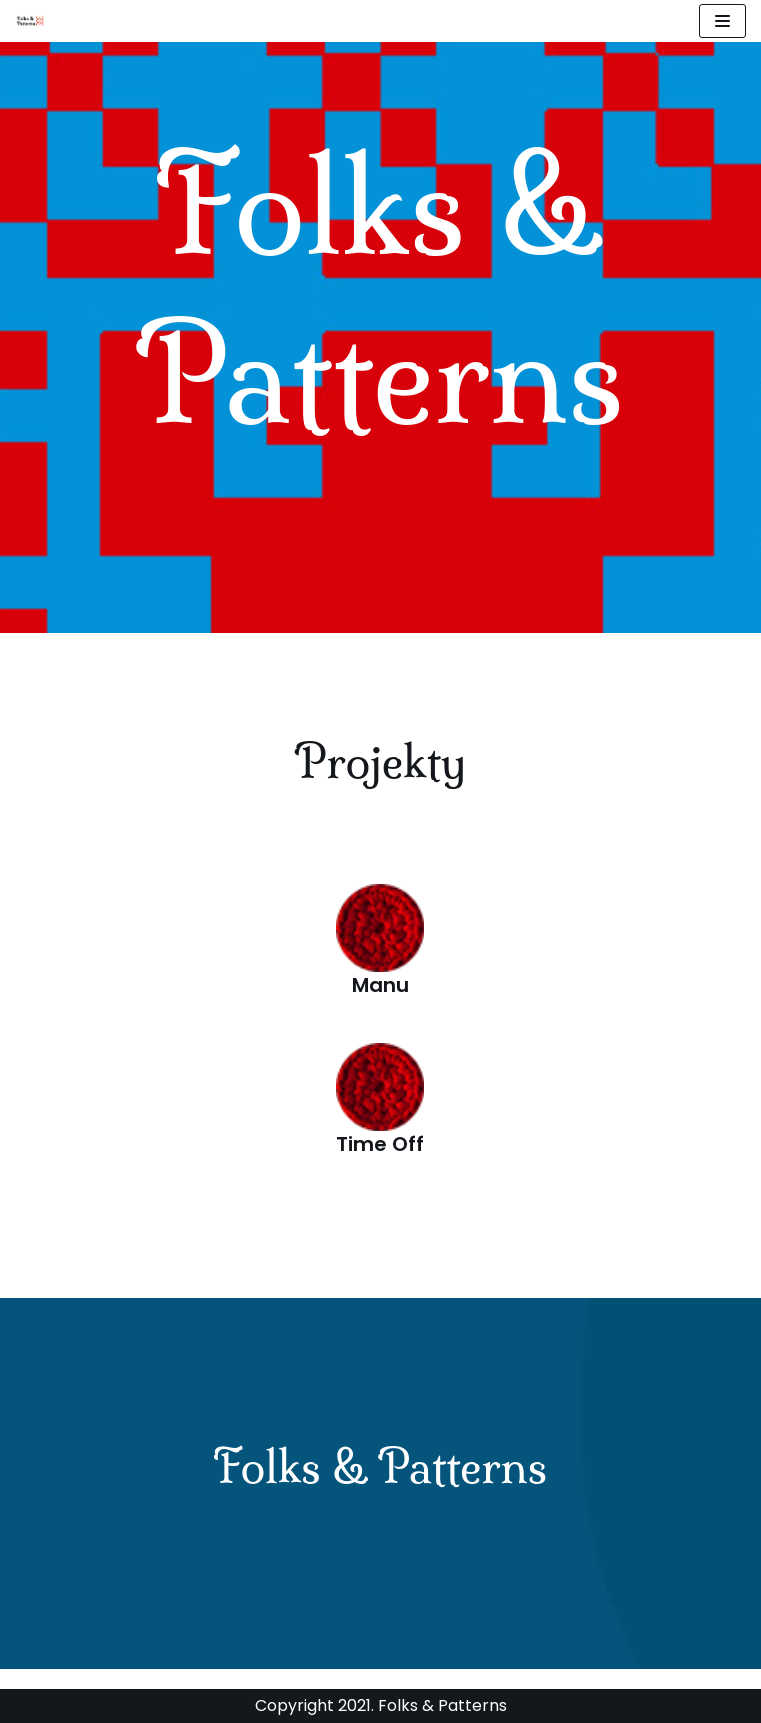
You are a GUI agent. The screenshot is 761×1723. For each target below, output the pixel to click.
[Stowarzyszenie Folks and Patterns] (31, 21)
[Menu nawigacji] (722, 21)
